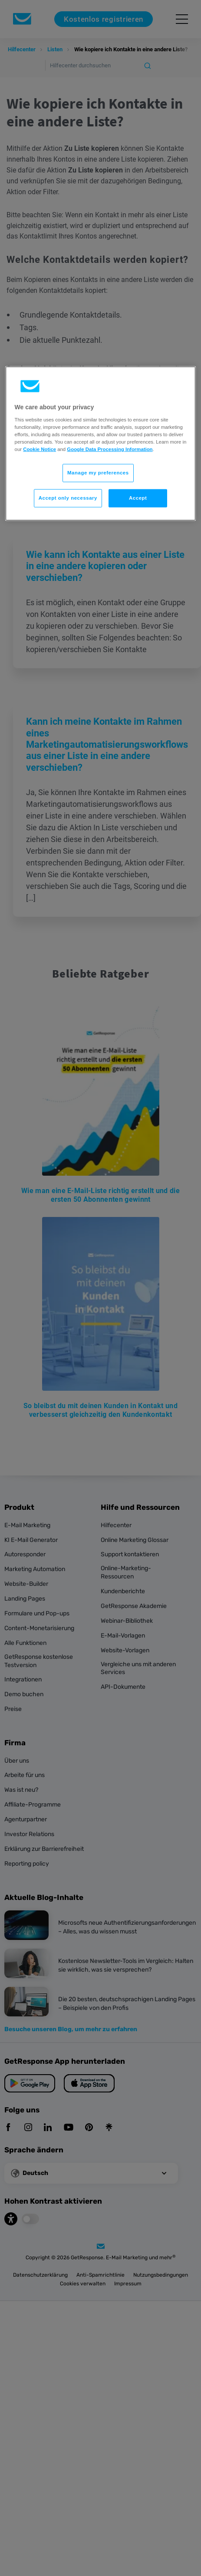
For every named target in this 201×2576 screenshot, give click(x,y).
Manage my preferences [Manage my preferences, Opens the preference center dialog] (98, 472)
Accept (138, 498)
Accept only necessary (68, 498)
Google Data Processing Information (109, 449)
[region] (100, 443)
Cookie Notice (39, 449)
